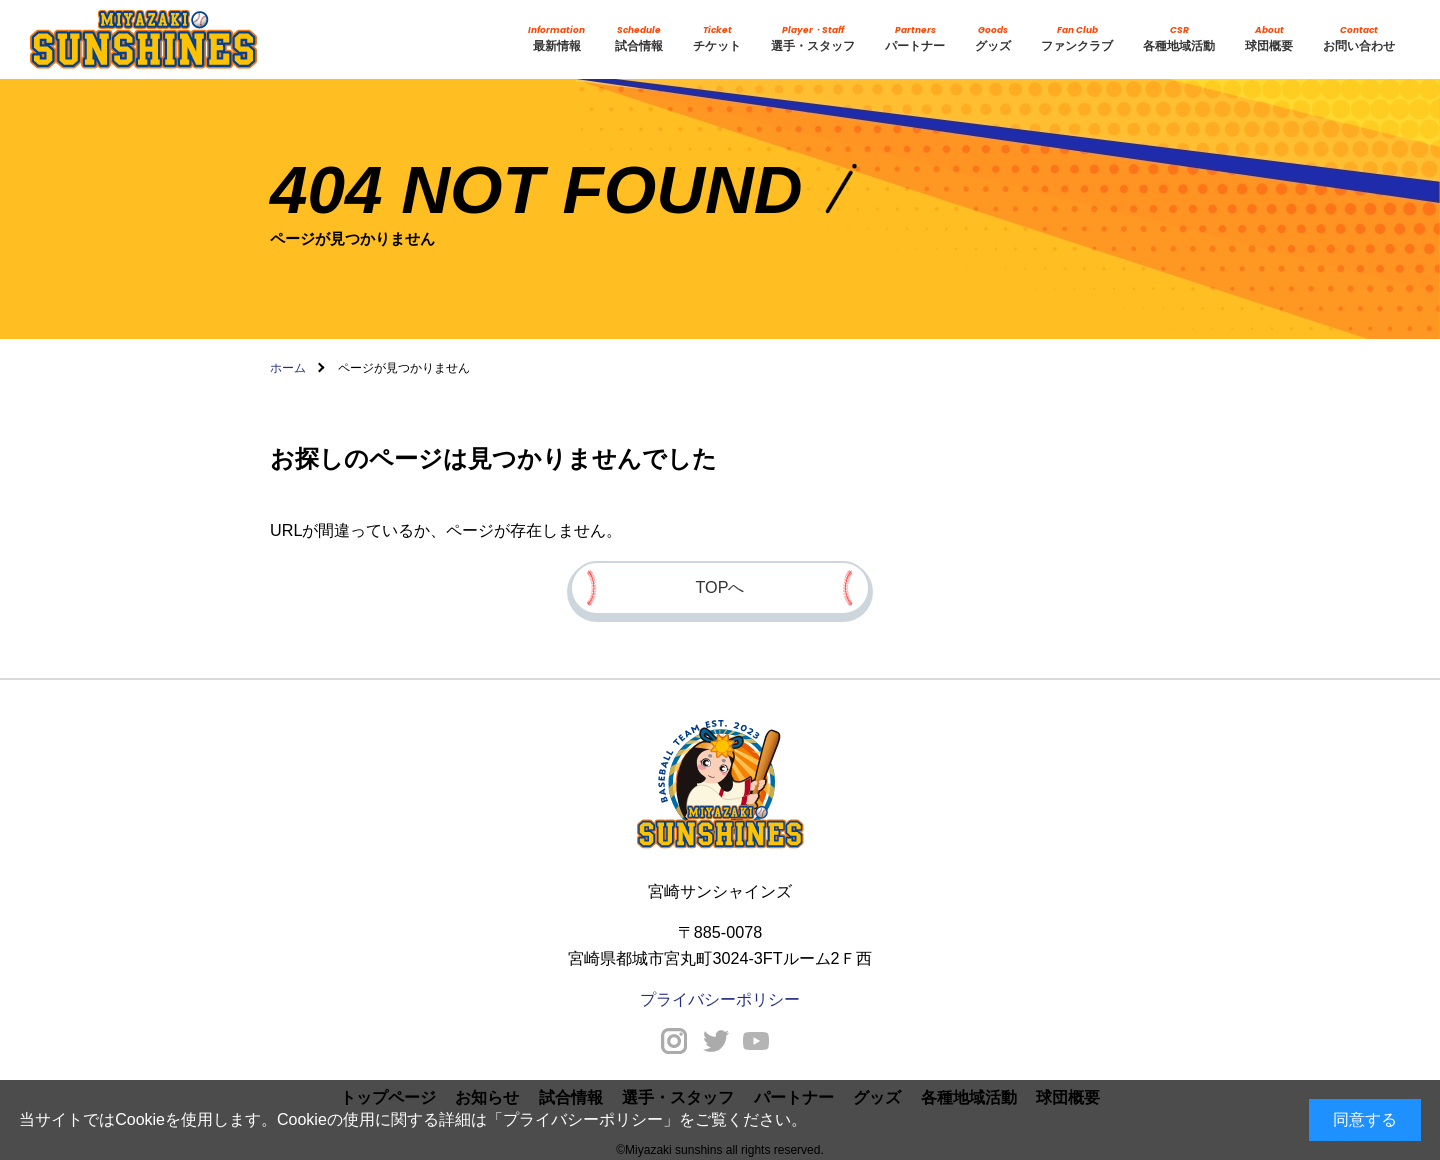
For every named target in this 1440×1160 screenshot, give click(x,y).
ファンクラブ (1077, 38)
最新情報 (556, 38)
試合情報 (639, 38)
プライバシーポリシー (583, 1119)
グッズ (993, 38)
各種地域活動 (1179, 38)
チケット (717, 38)
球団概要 (1269, 38)
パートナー (915, 38)
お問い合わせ (1359, 38)
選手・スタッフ (813, 38)
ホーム (288, 368)
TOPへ (720, 587)
